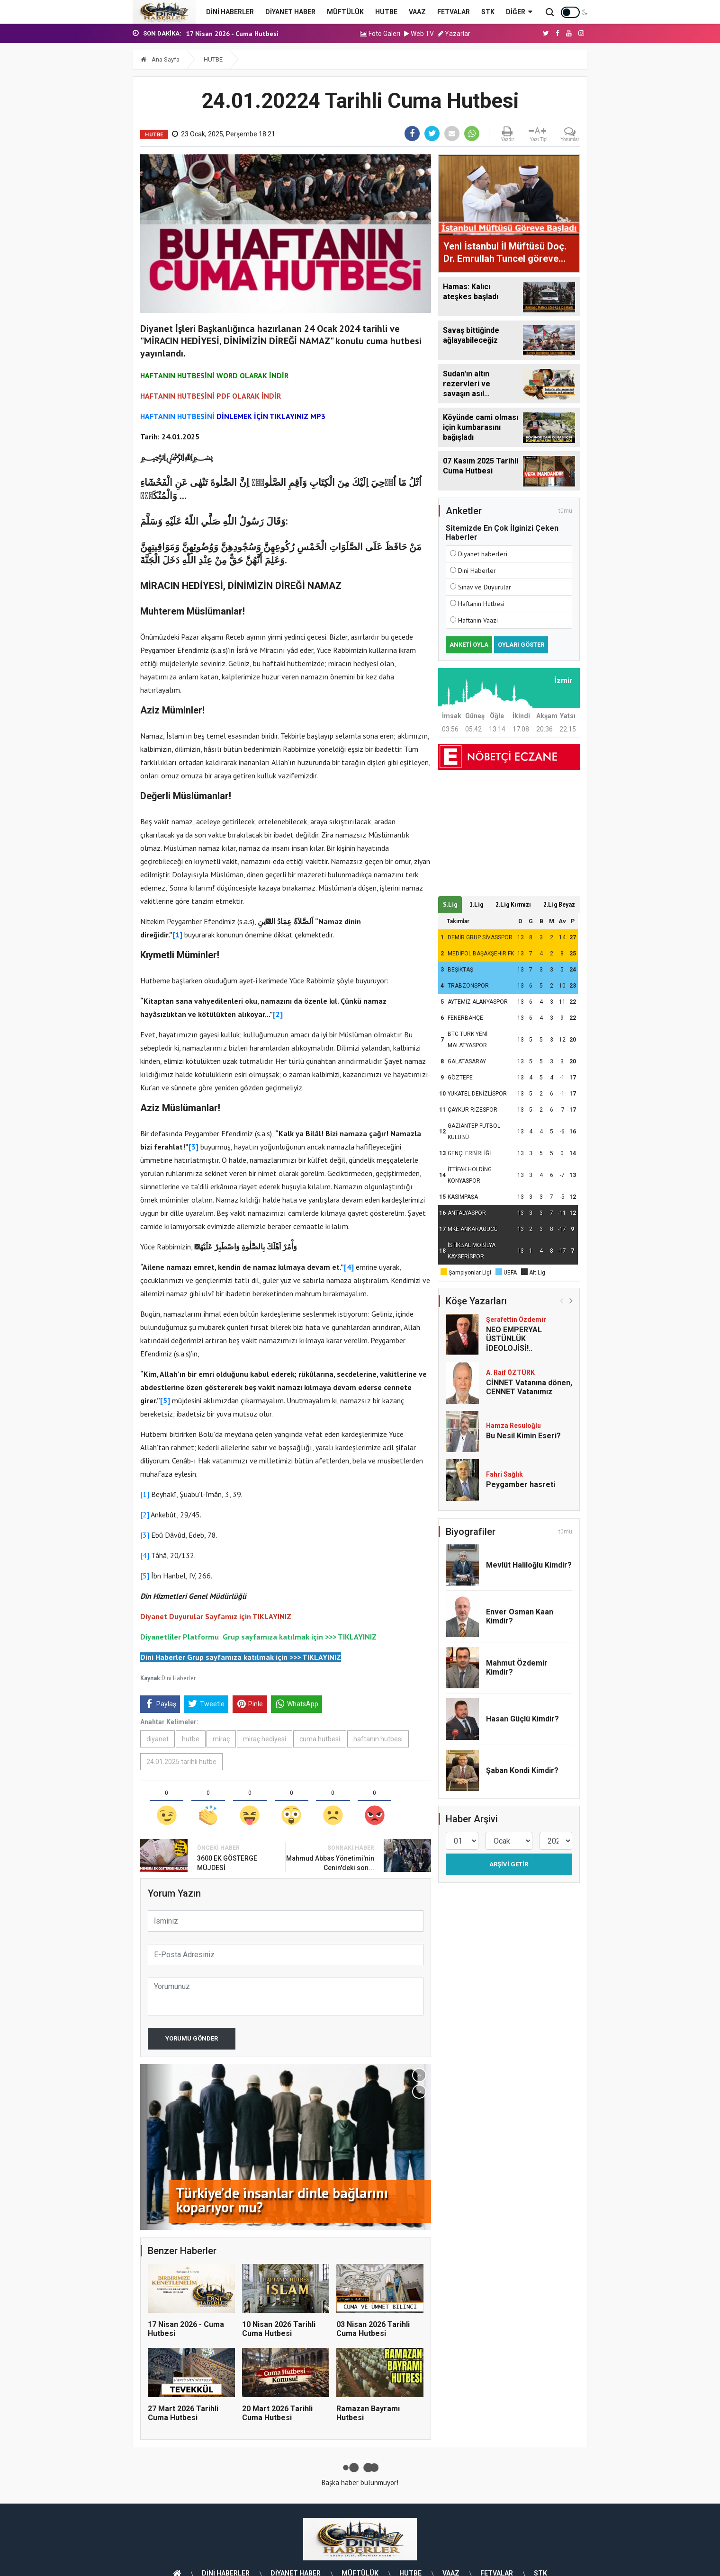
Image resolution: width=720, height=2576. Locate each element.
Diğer (519, 12)
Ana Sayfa (160, 59)
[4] (144, 1555)
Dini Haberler (179, 1678)
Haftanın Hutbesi (481, 603)
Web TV (419, 33)
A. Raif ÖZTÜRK (510, 1372)
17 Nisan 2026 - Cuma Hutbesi (232, 33)
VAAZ (417, 12)
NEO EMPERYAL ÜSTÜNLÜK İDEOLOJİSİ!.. (514, 1338)
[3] (144, 1535)
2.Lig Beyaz (559, 904)
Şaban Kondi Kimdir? (522, 1770)
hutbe (190, 1739)
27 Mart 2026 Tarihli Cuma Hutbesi (183, 2413)
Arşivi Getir (508, 1864)
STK (488, 12)
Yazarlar (454, 33)
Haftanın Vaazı (478, 620)
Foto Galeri (380, 33)
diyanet (157, 1739)
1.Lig (476, 904)
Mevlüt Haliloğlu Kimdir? (529, 1564)
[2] (144, 1514)
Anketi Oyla (469, 644)
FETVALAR (453, 12)
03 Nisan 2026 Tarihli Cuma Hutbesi (373, 2329)
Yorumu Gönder (191, 2038)
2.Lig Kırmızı (513, 904)
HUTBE (386, 12)
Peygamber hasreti (521, 1484)
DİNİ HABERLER (230, 12)
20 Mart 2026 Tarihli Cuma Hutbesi (277, 2413)
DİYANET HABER (290, 12)
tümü (565, 511)
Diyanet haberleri (482, 554)
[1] (144, 1494)
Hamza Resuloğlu (513, 1425)
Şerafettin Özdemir (516, 1319)
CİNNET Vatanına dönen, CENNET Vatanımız (529, 1387)
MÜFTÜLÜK (345, 12)
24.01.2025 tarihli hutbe (181, 1761)
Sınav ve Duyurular (484, 587)
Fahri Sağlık (504, 1474)
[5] (144, 1575)
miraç (221, 1739)
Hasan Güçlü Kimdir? (522, 1718)
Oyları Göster (521, 644)
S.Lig (450, 904)
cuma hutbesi (319, 1739)
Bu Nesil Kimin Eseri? (523, 1435)
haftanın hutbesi (378, 1739)
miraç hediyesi (264, 1739)
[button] (419, 2075)
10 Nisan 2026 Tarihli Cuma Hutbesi (278, 2329)
